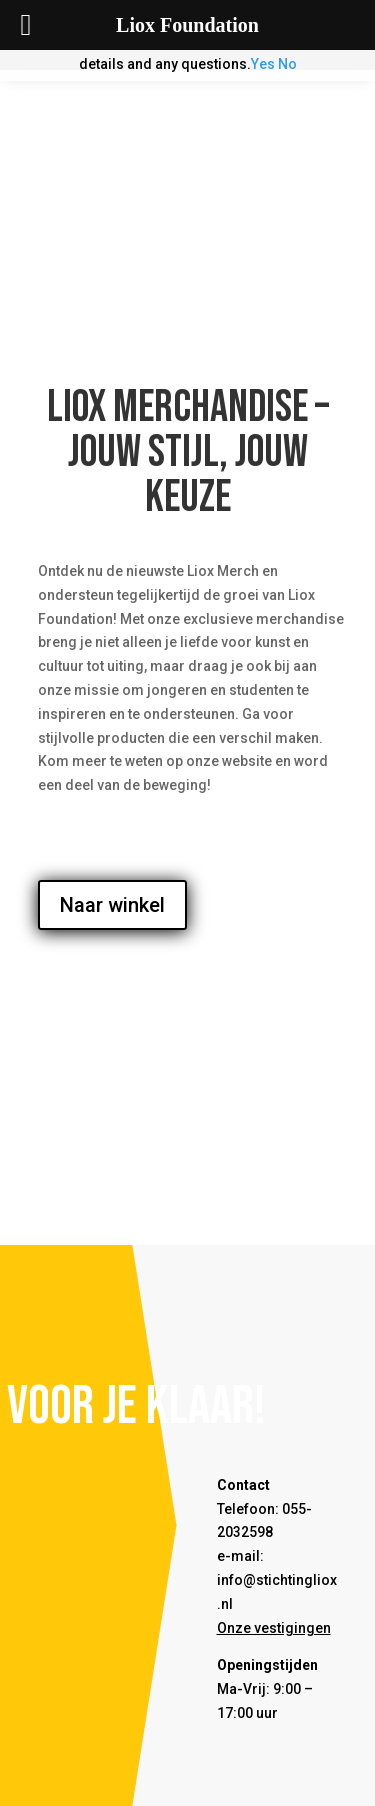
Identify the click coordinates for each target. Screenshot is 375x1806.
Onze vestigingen (274, 1628)
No (287, 64)
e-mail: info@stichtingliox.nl (277, 1580)
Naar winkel (112, 905)
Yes (263, 64)
